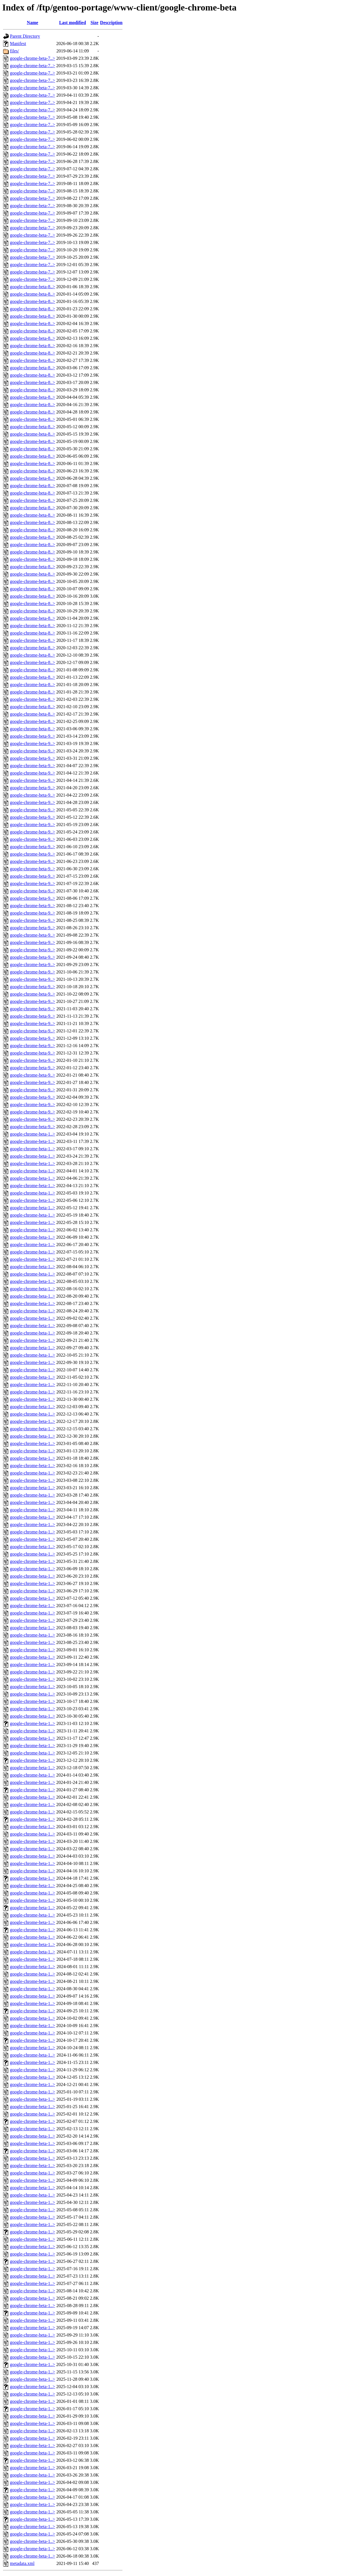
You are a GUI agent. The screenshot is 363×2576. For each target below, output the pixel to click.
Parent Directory (25, 36)
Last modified (72, 22)
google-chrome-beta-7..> (32, 58)
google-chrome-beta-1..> (32, 1134)
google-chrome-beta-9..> (32, 736)
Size (94, 22)
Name (32, 22)
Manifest (18, 43)
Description (111, 22)
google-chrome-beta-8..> (32, 286)
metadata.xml (22, 2563)
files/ (14, 50)
